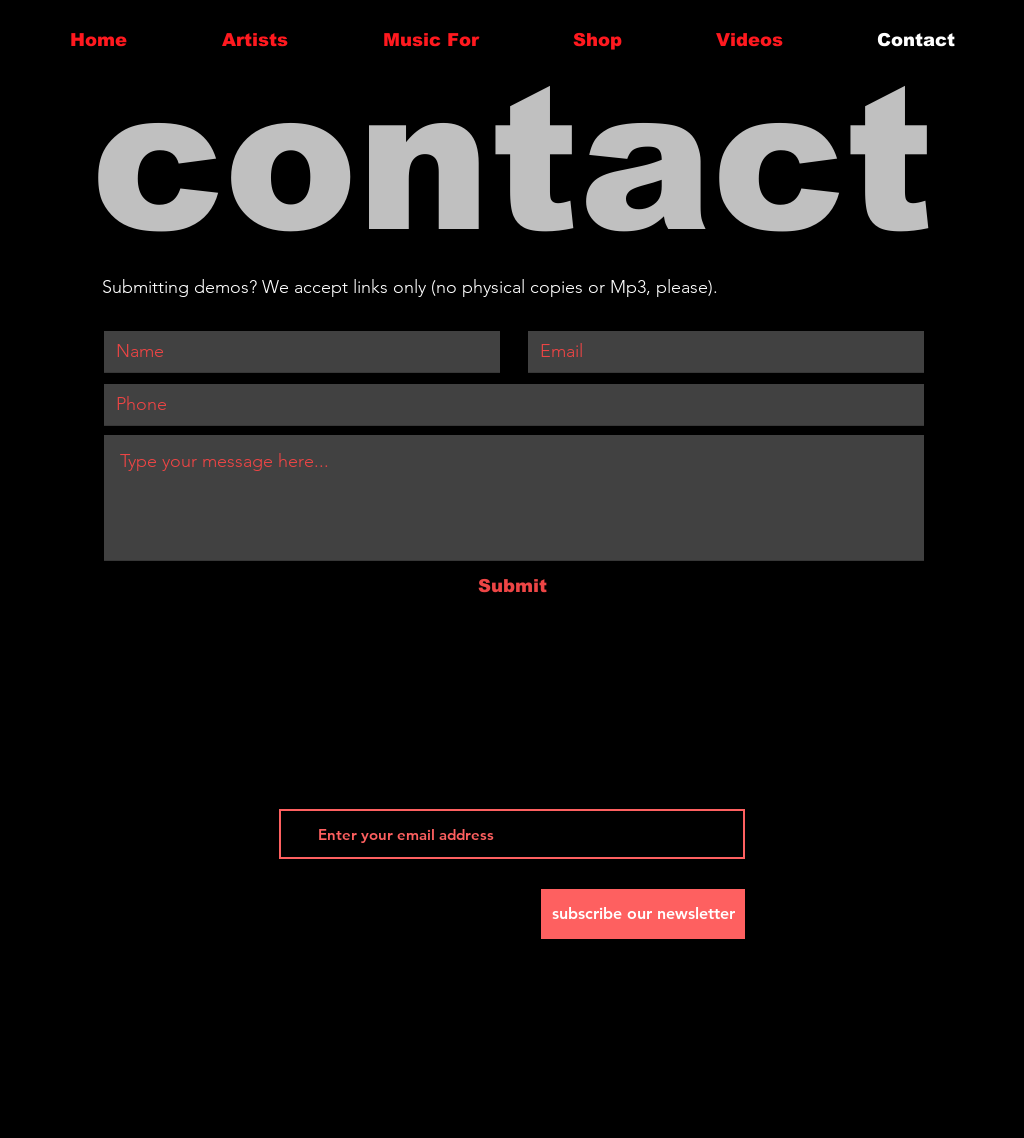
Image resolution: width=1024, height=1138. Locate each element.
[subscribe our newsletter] (643, 914)
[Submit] (512, 586)
